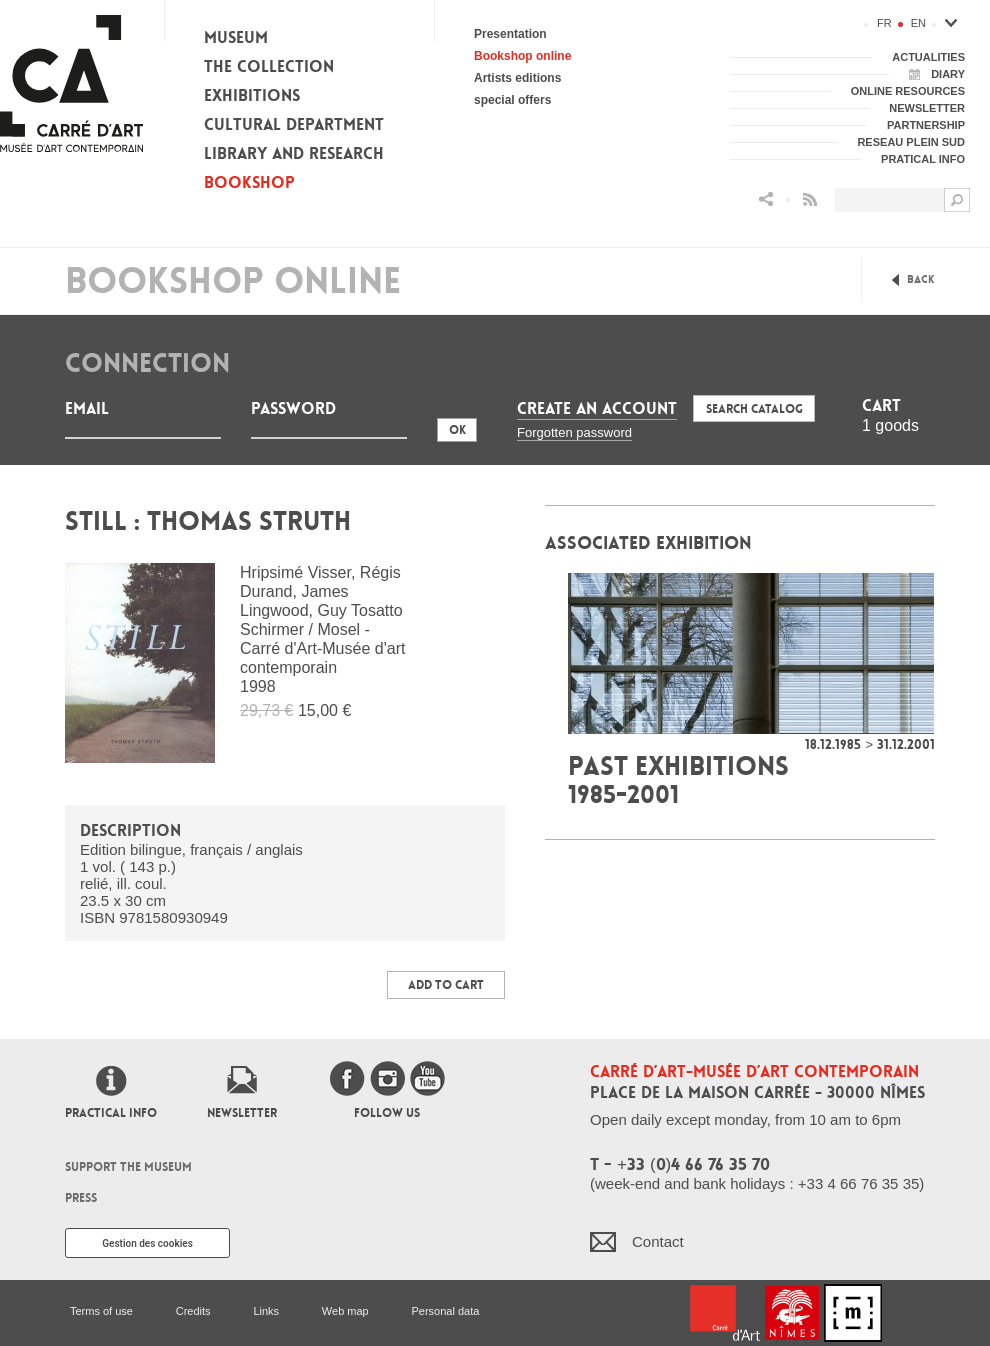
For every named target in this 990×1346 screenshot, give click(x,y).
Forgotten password (574, 432)
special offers (512, 100)
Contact (658, 1241)
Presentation (510, 34)
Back (921, 279)
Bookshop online (522, 56)
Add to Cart (446, 985)
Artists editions (517, 78)
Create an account (597, 408)
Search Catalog (754, 409)
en (918, 23)
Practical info (111, 1113)
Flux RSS (810, 199)
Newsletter (242, 1113)
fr (884, 23)
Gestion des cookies (147, 1243)
